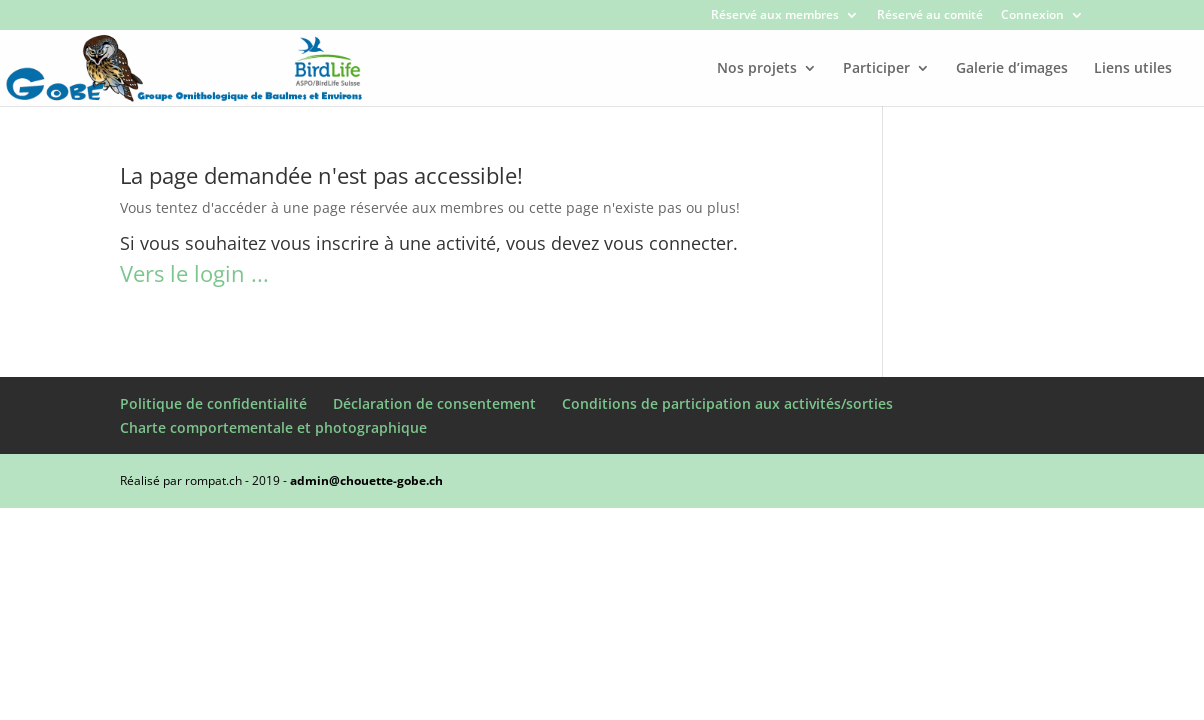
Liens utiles (1133, 69)
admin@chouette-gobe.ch (366, 480)
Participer (876, 69)
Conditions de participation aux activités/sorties (727, 403)
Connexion (1032, 16)
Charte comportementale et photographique (273, 427)
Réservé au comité (930, 16)
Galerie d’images (1012, 69)
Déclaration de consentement (434, 403)
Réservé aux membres (775, 16)
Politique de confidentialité (213, 403)
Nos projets (757, 69)
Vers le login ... (194, 273)
